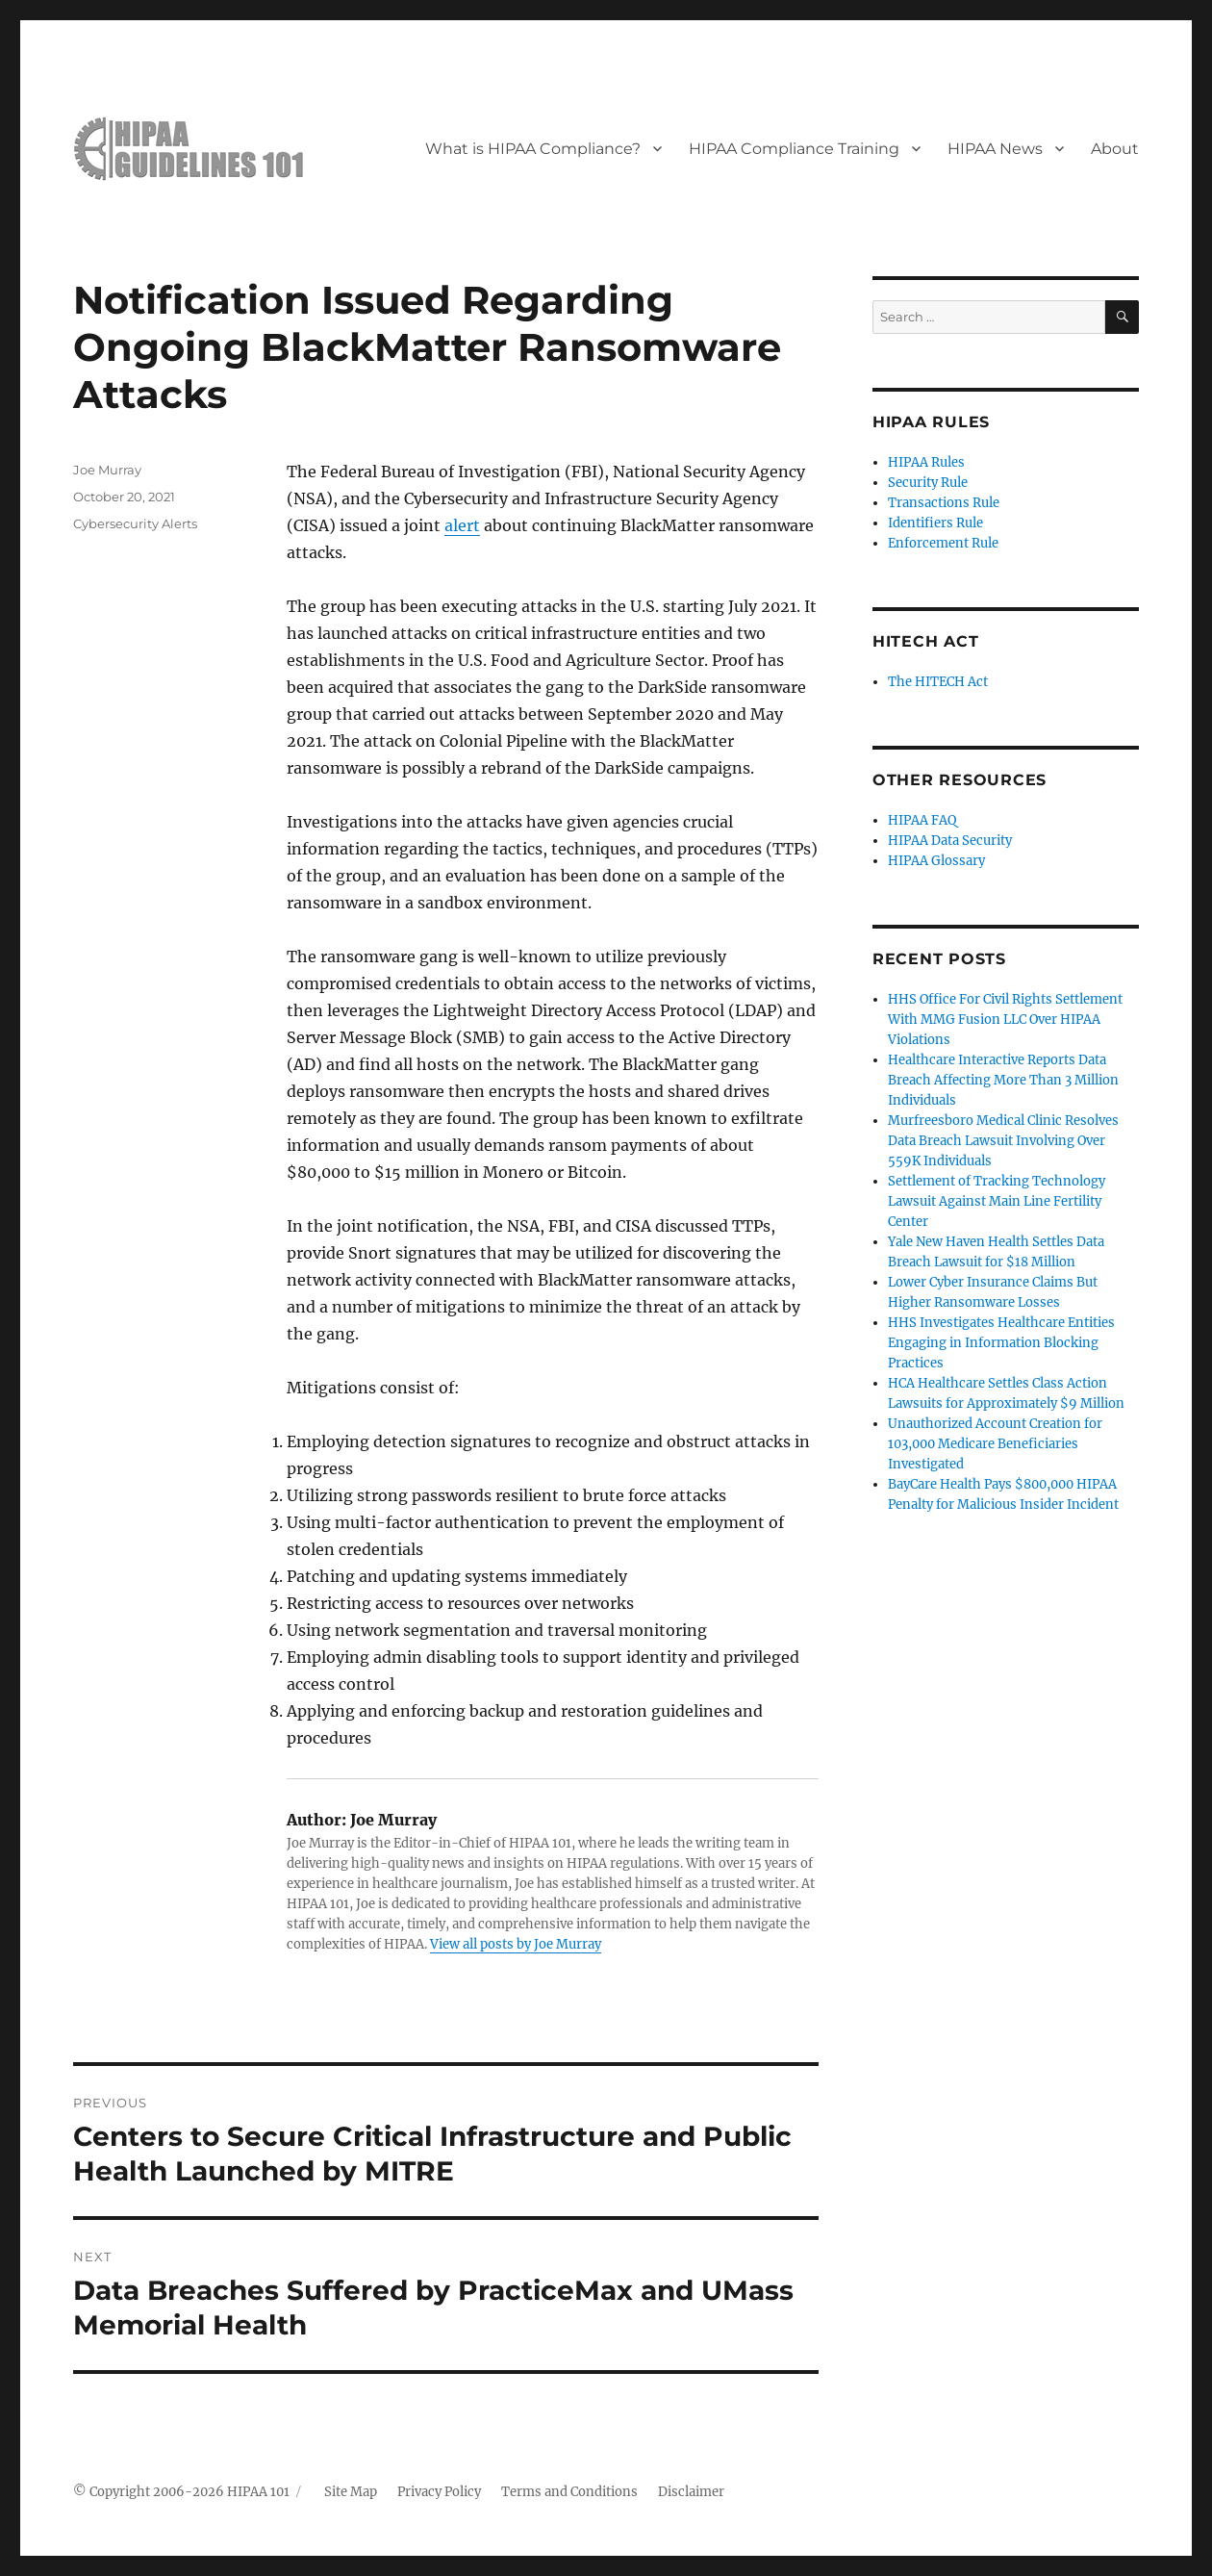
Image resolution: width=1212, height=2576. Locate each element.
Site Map (350, 2492)
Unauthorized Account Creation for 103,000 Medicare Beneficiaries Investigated (995, 1444)
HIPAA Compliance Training (794, 149)
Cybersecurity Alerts (135, 523)
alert (462, 525)
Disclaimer (691, 2492)
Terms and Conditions (569, 2492)
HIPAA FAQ (922, 820)
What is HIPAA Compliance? (533, 149)
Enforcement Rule (943, 543)
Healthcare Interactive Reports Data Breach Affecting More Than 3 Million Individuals (1003, 1080)
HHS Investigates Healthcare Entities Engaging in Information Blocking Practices (1001, 1342)
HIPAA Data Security (950, 840)
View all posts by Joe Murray (515, 1944)
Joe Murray (107, 469)
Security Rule (928, 482)
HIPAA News (995, 149)
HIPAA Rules (926, 462)
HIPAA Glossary (936, 861)
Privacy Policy (439, 2492)
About (1115, 149)
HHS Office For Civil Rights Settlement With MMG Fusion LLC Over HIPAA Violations (1005, 1019)
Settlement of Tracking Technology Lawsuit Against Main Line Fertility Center (996, 1201)
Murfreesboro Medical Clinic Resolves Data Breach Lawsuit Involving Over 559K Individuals (1003, 1140)
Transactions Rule (943, 503)
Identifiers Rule (935, 523)
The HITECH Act (938, 682)
